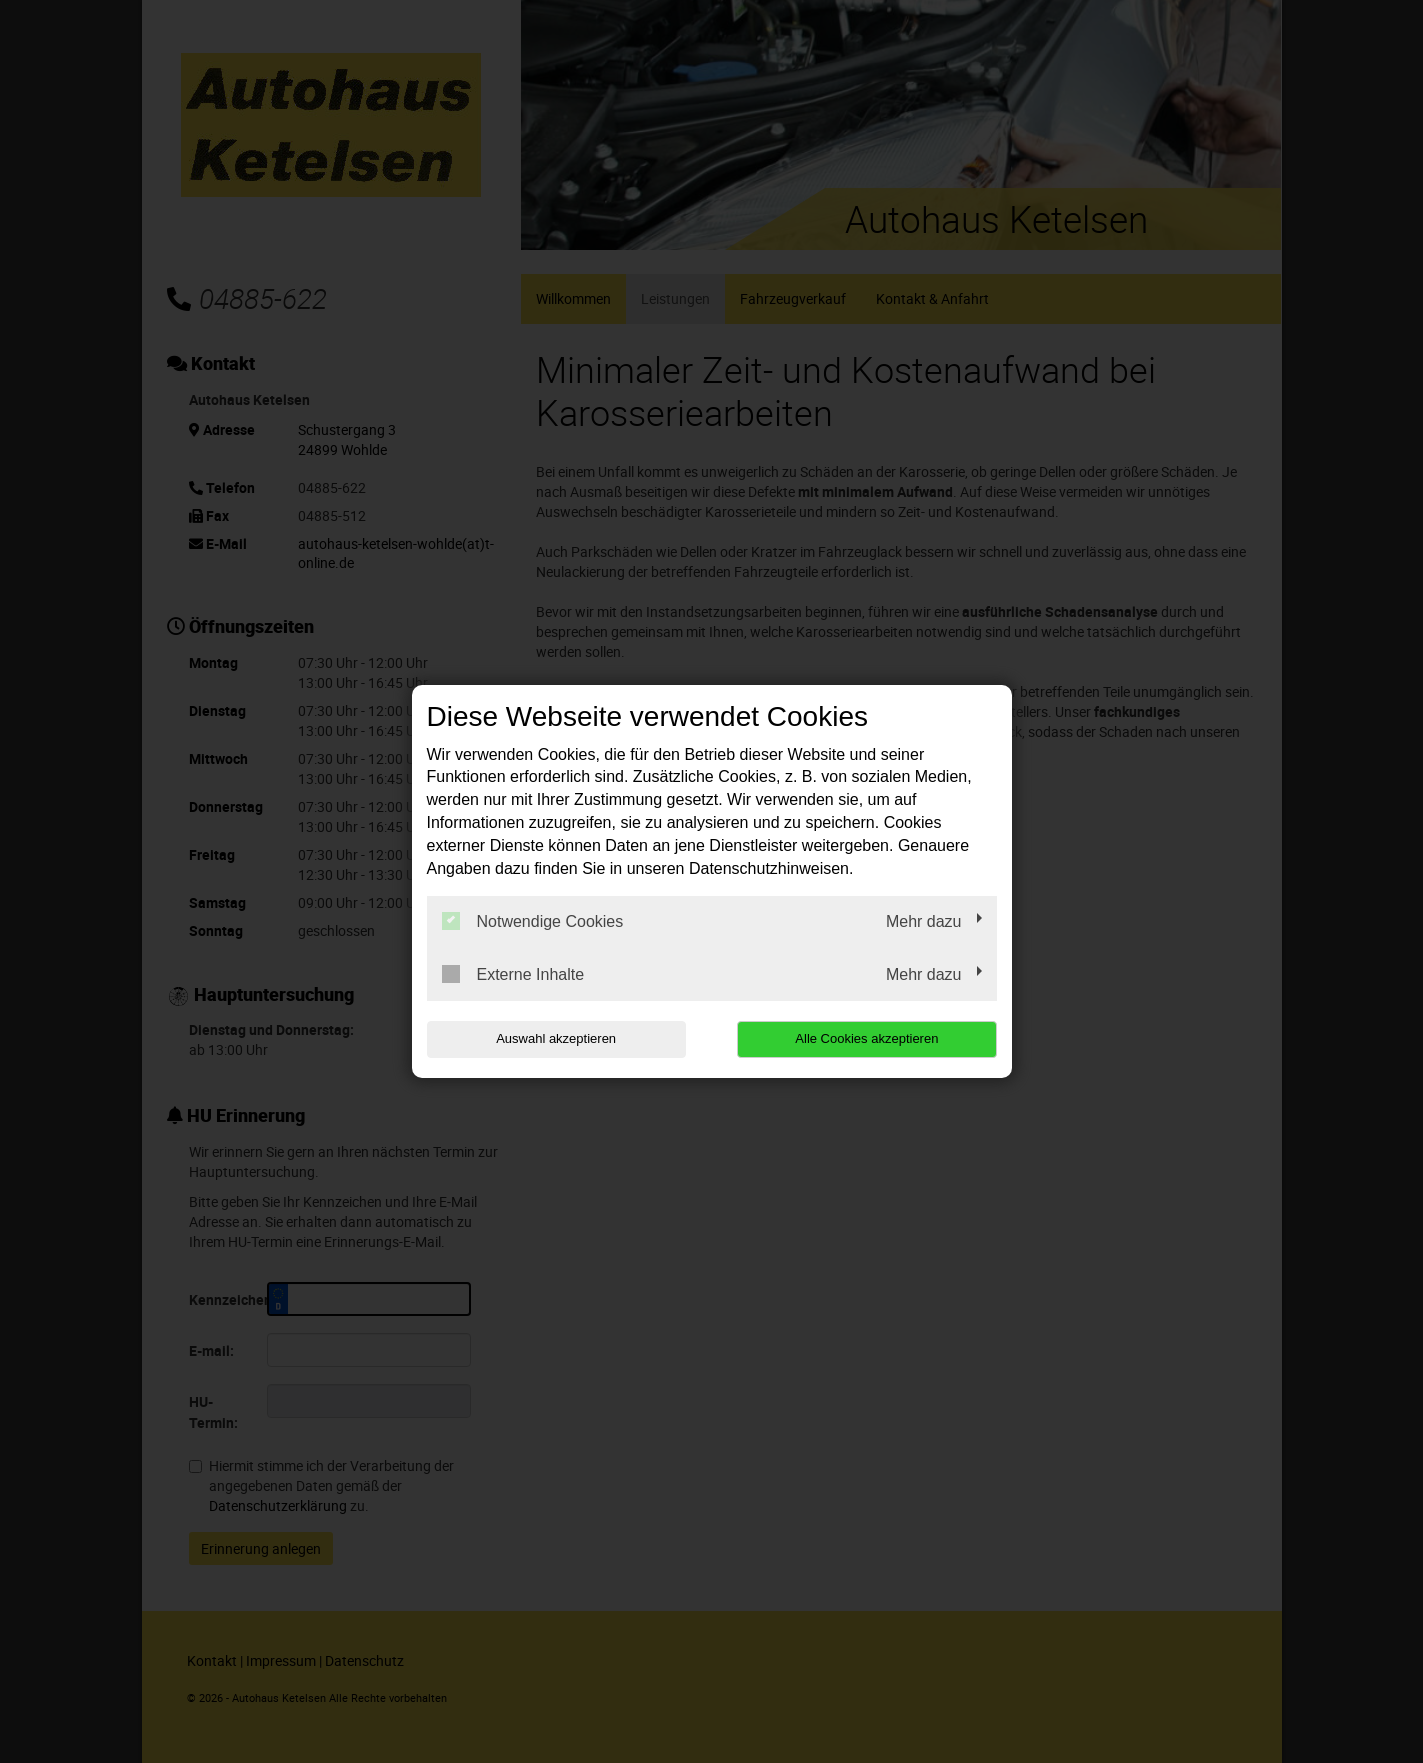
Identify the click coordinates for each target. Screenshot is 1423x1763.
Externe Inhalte (513, 974)
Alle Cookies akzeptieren (868, 1038)
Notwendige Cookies (533, 921)
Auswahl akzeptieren (555, 1038)
